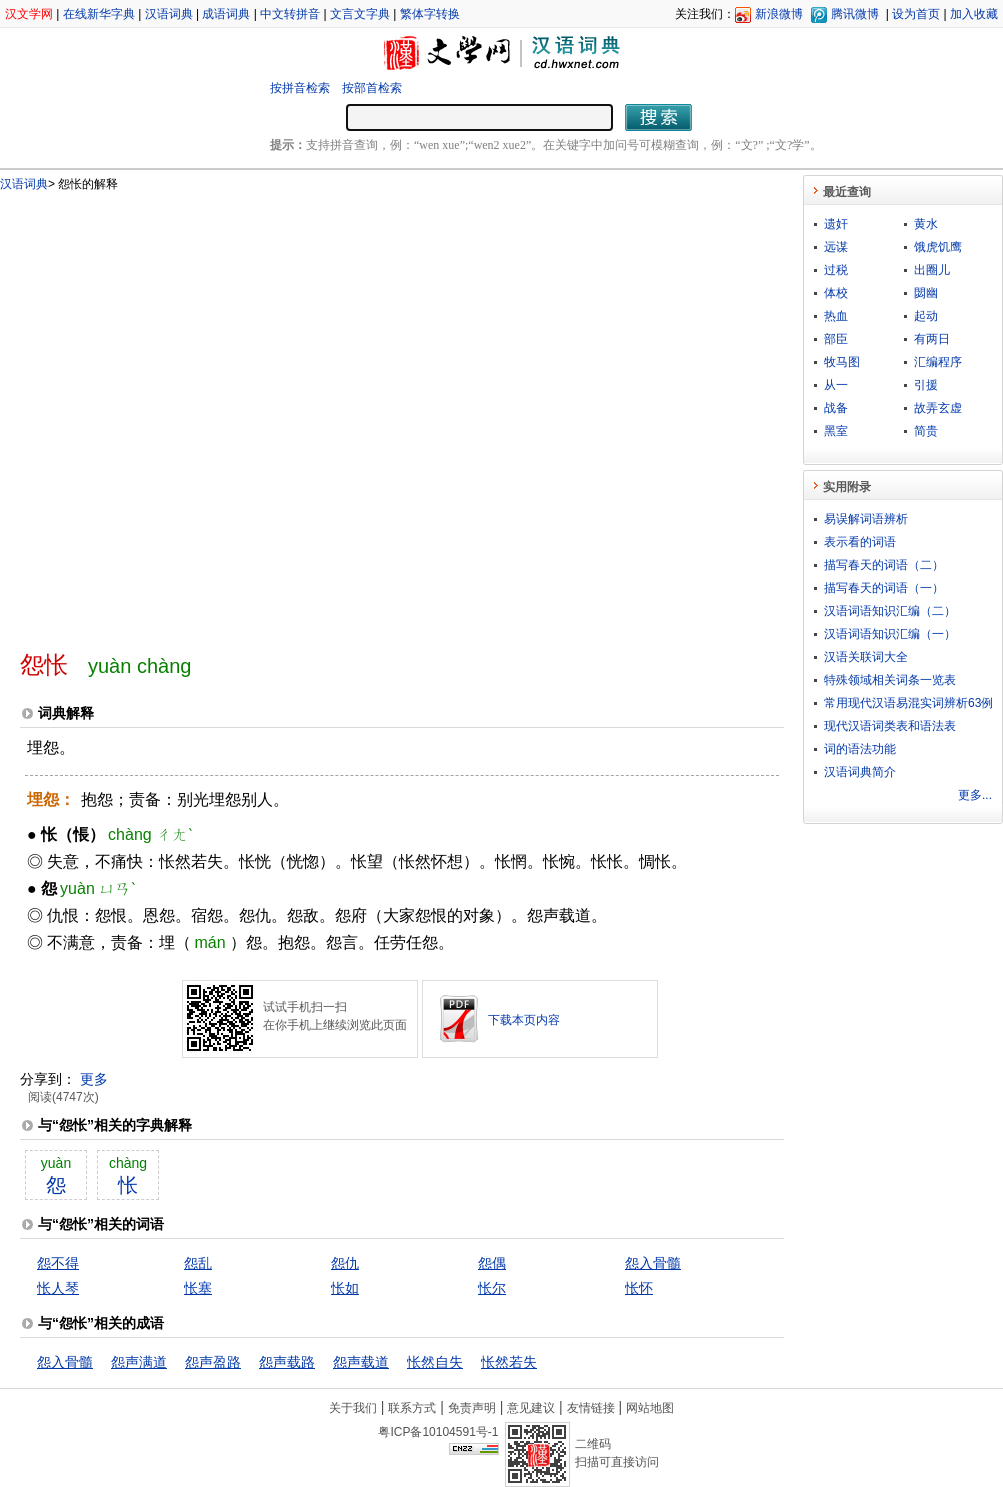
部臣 (836, 339)
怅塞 (198, 1288)
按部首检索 (372, 88)
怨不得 (58, 1263)
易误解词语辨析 (866, 519)
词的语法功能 (860, 749)
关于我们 (353, 1408)
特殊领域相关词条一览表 (890, 680)
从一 (836, 385)
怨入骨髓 (653, 1263)
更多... (975, 795)
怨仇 (345, 1263)
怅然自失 (435, 1362)
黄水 (926, 224)
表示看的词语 (860, 542)
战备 (836, 408)
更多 (94, 1079)
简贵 (926, 431)
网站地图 (650, 1408)
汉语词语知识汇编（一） (890, 634)
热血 (836, 316)
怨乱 (198, 1263)
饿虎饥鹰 (938, 247)
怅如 (345, 1288)
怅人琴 (58, 1288)
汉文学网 (29, 14)
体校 (836, 293)
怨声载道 (361, 1362)
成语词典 (226, 14)
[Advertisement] (214, 412)
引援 (926, 385)
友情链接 (591, 1408)
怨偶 (492, 1263)
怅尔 (492, 1288)
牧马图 (842, 362)
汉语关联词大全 (866, 657)
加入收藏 (974, 14)
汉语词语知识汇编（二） (890, 611)
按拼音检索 (300, 88)
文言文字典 (360, 14)
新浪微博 (779, 14)
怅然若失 (509, 1362)
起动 (926, 316)
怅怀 (639, 1288)
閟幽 (926, 293)
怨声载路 (287, 1362)
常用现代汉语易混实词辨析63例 (908, 703)
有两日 (932, 339)
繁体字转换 (430, 14)
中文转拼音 (290, 14)
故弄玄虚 (938, 408)
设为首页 (916, 14)
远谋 (836, 247)
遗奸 (836, 224)
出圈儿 (932, 270)
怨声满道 (139, 1362)
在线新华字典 (99, 14)
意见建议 (531, 1408)
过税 (836, 270)
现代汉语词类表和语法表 (890, 726)
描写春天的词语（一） (884, 588)
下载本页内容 (524, 1020)
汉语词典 (169, 14)
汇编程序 (938, 362)
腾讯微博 (855, 14)
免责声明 (472, 1408)
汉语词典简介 (860, 772)
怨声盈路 (213, 1362)
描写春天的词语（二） (884, 565)
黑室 (836, 431)
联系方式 (412, 1408)
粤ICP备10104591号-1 (438, 1432)
